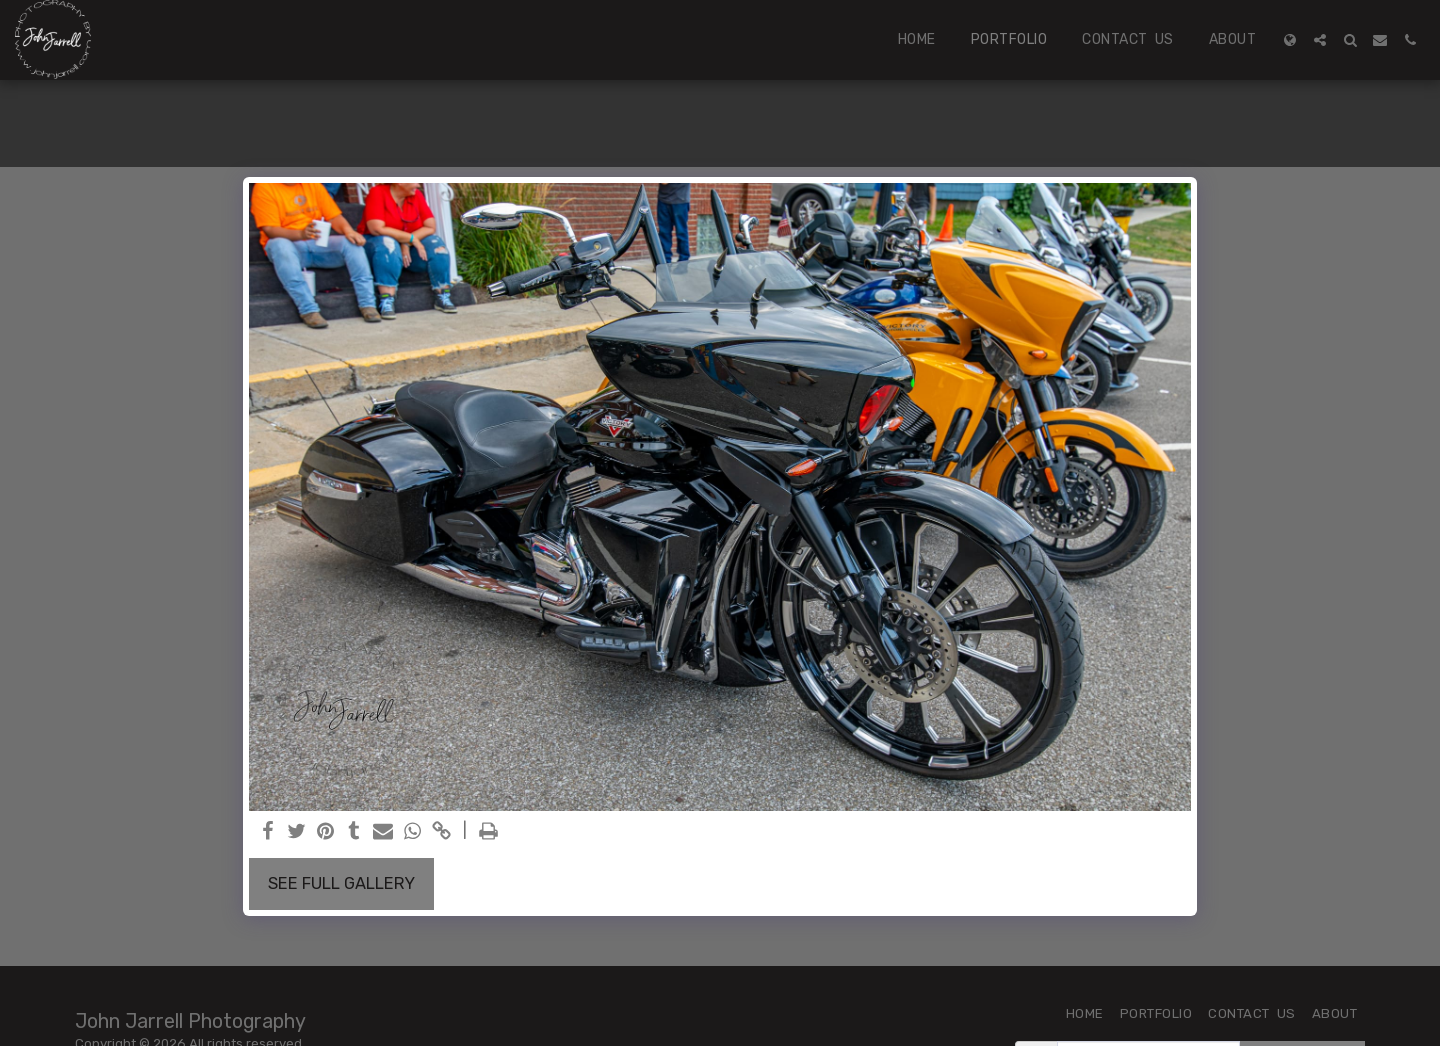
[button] (1320, 40)
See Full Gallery (341, 883)
